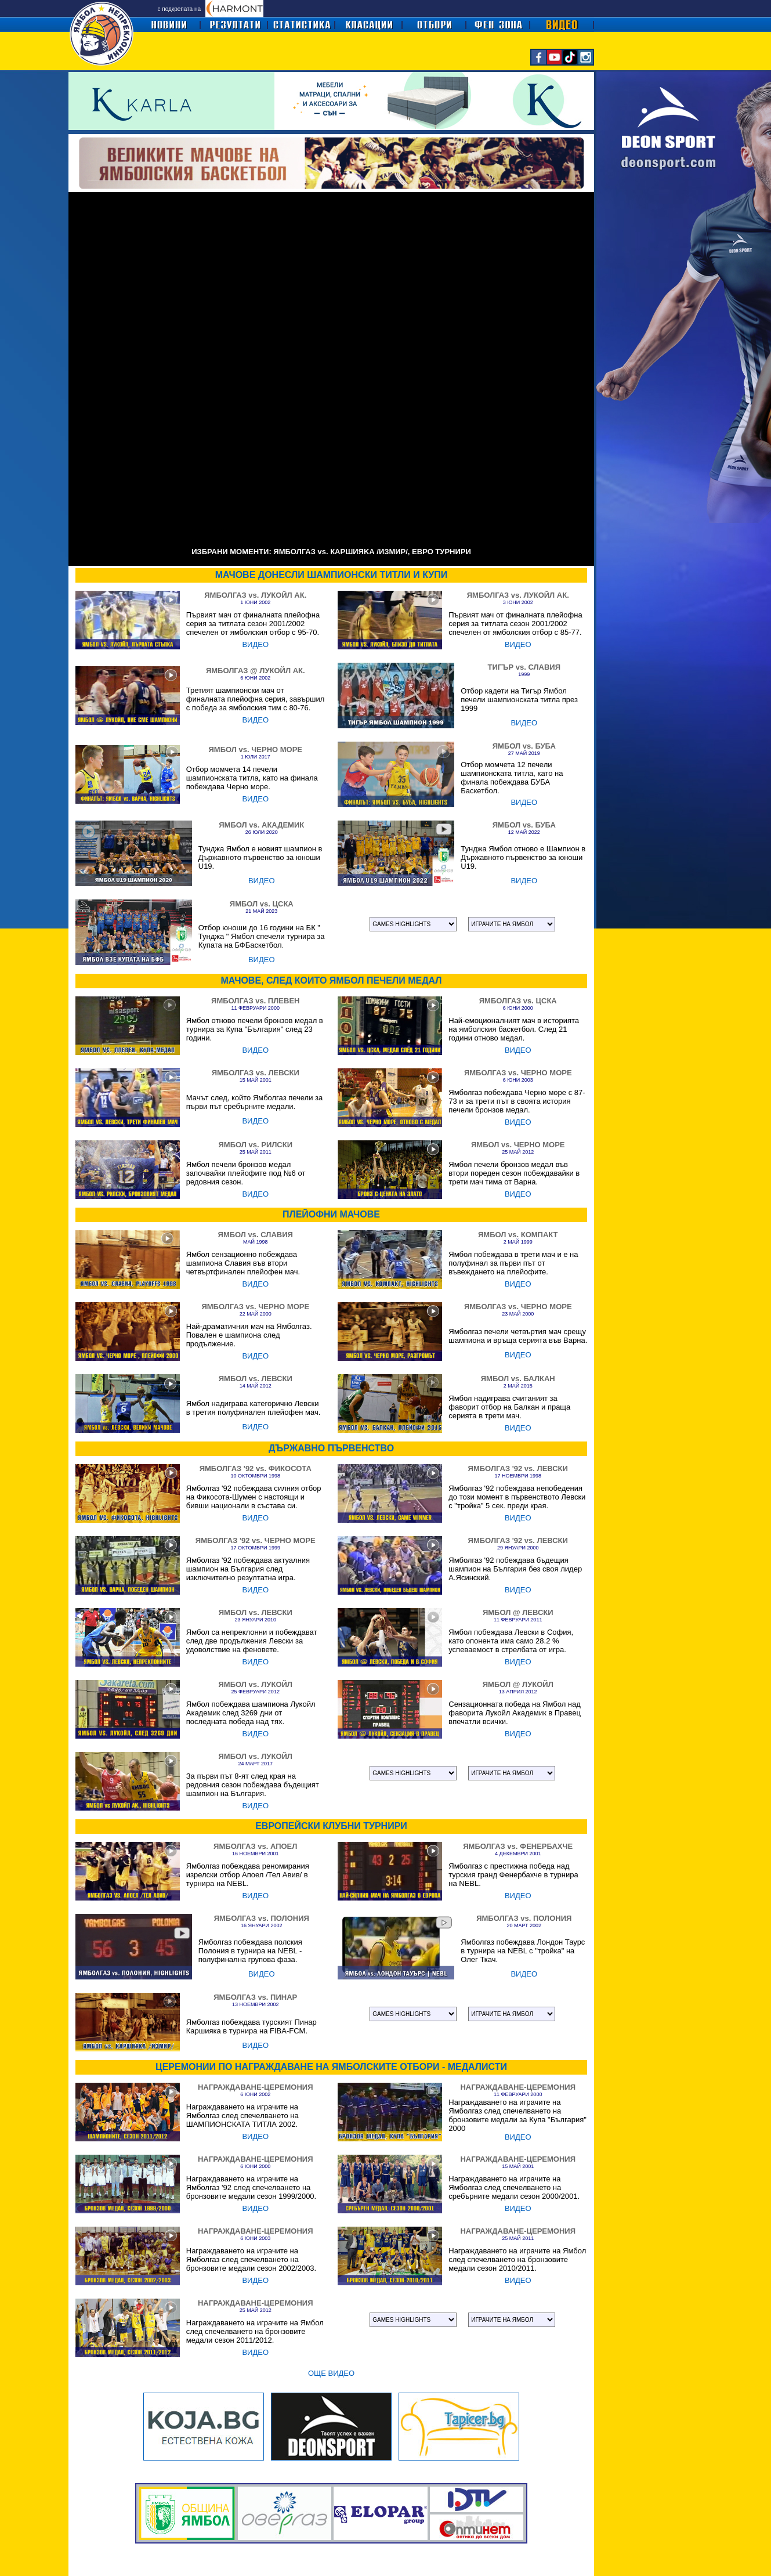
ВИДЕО (255, 644)
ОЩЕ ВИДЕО (331, 2373)
